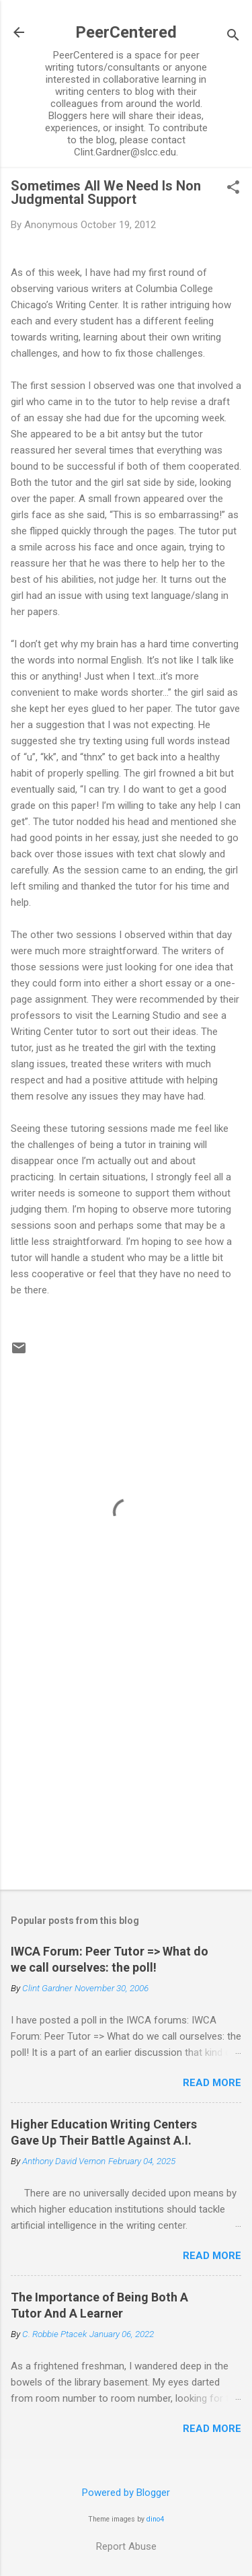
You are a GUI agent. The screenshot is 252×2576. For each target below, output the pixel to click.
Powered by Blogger (126, 2492)
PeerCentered (126, 32)
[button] (233, 188)
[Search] (233, 36)
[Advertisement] (126, 1774)
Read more (212, 2083)
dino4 (155, 2519)
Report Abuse (126, 2546)
